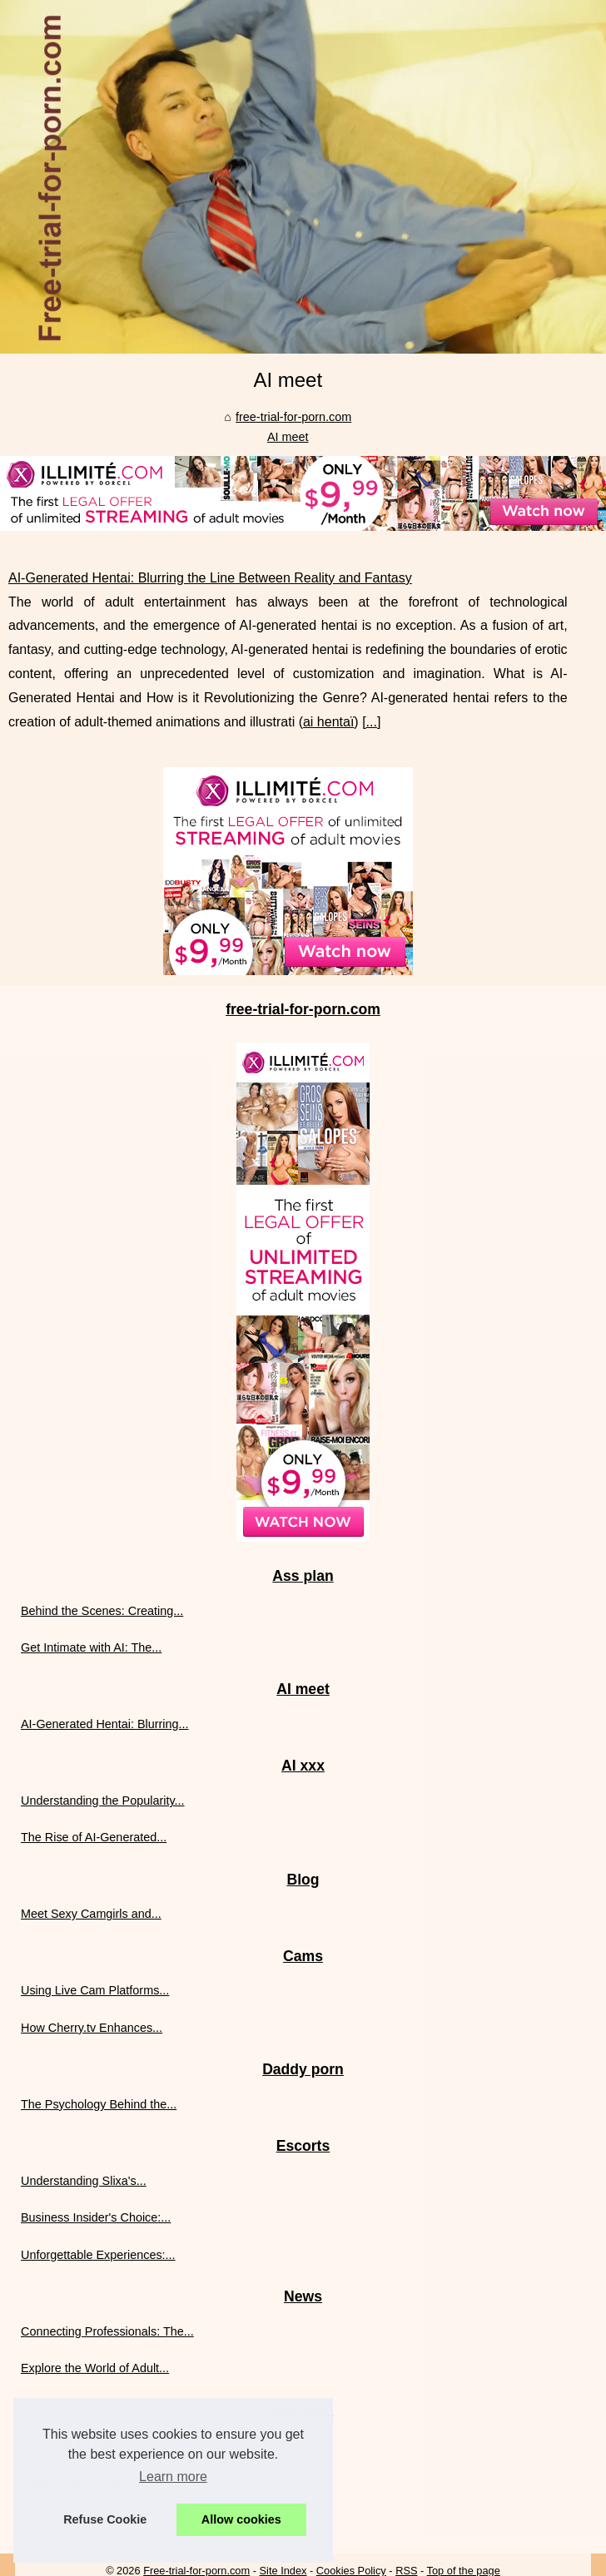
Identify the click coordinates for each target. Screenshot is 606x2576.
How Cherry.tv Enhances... (91, 2027)
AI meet (288, 436)
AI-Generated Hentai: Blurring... (105, 1724)
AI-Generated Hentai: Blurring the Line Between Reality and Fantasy (210, 578)
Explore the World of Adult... (95, 2368)
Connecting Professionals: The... (107, 2331)
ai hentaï (328, 722)
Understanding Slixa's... (84, 2180)
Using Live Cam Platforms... (95, 1990)
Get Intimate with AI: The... (91, 1647)
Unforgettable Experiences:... (98, 2254)
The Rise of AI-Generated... (93, 1837)
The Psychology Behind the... (98, 2104)
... (371, 722)
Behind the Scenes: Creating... (102, 1610)
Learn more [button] (173, 2476)
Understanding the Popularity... (103, 1800)
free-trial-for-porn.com (293, 417)
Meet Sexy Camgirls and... (91, 1913)
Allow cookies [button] (241, 2519)
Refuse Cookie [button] (105, 2519)
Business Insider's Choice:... (96, 2217)
